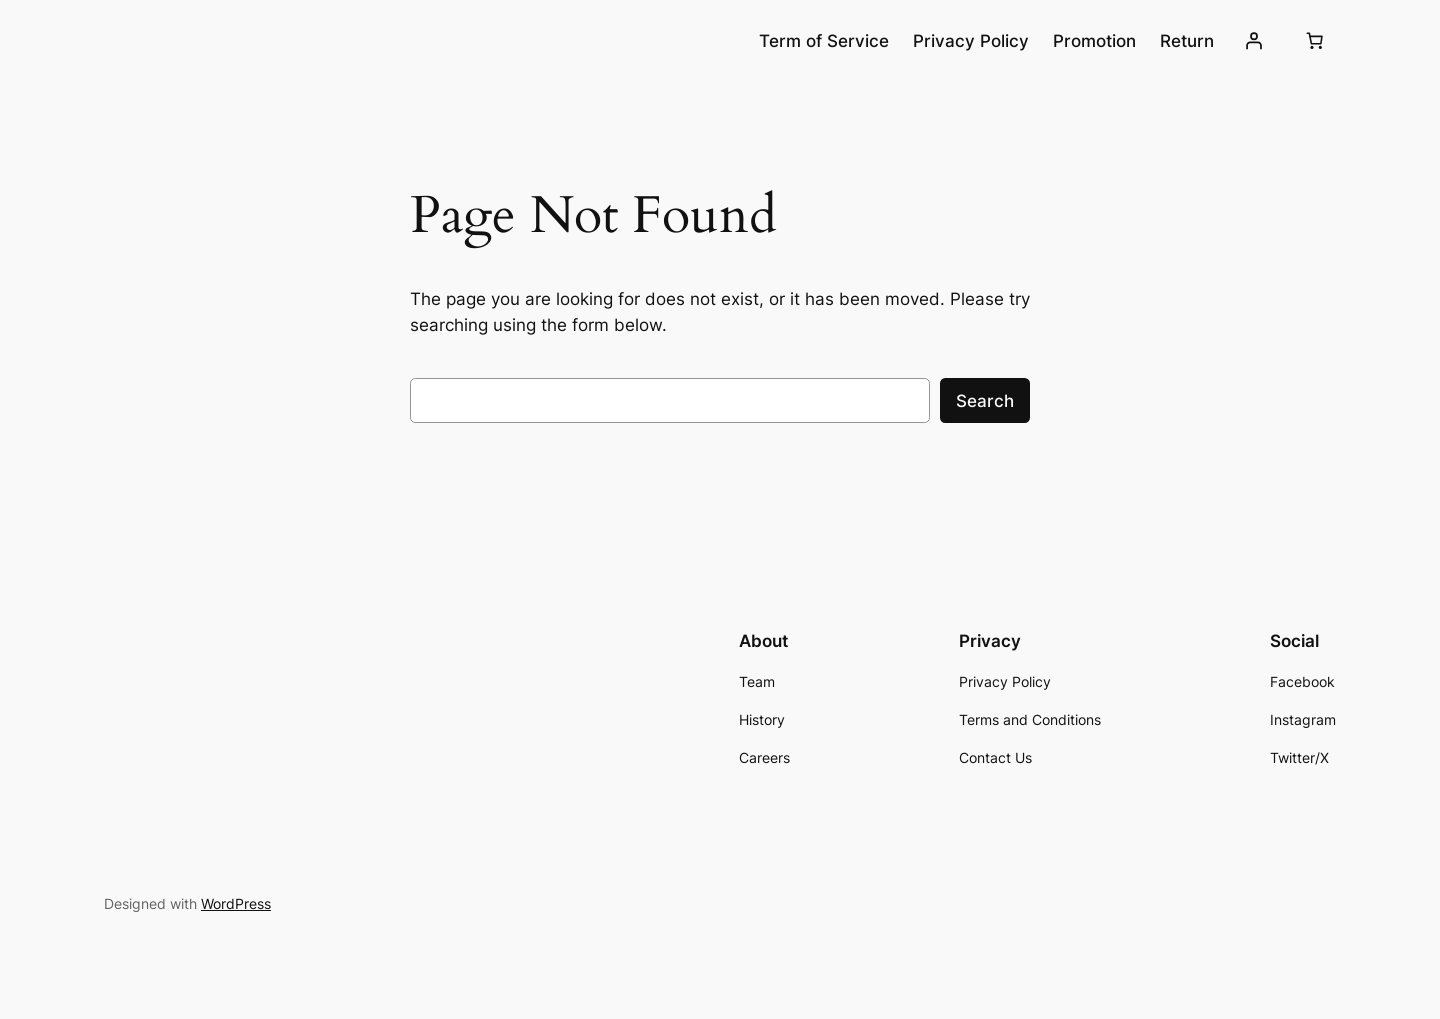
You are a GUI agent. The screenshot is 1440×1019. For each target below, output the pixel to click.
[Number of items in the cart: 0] (1315, 41)
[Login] (1254, 41)
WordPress (236, 903)
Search (985, 401)
